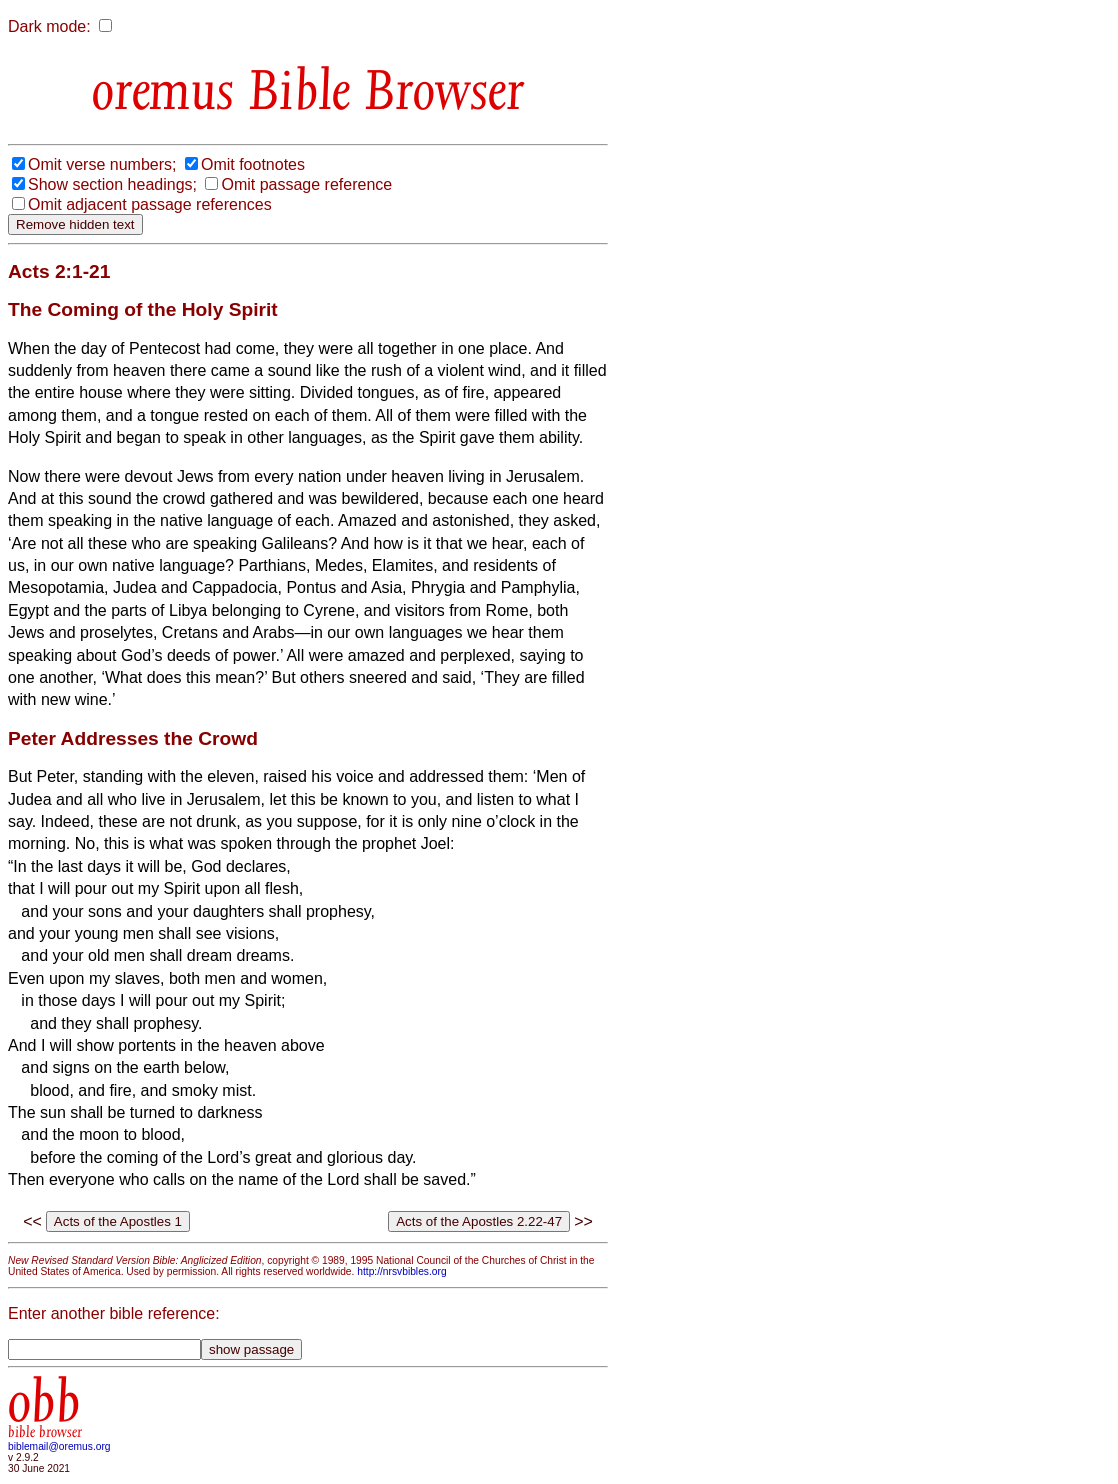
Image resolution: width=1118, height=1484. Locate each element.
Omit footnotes (253, 164)
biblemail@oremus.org (59, 1446)
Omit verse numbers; (102, 164)
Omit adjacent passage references (150, 204)
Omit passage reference (306, 184)
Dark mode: (49, 26)
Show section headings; (112, 184)
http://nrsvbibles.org (401, 1271)
